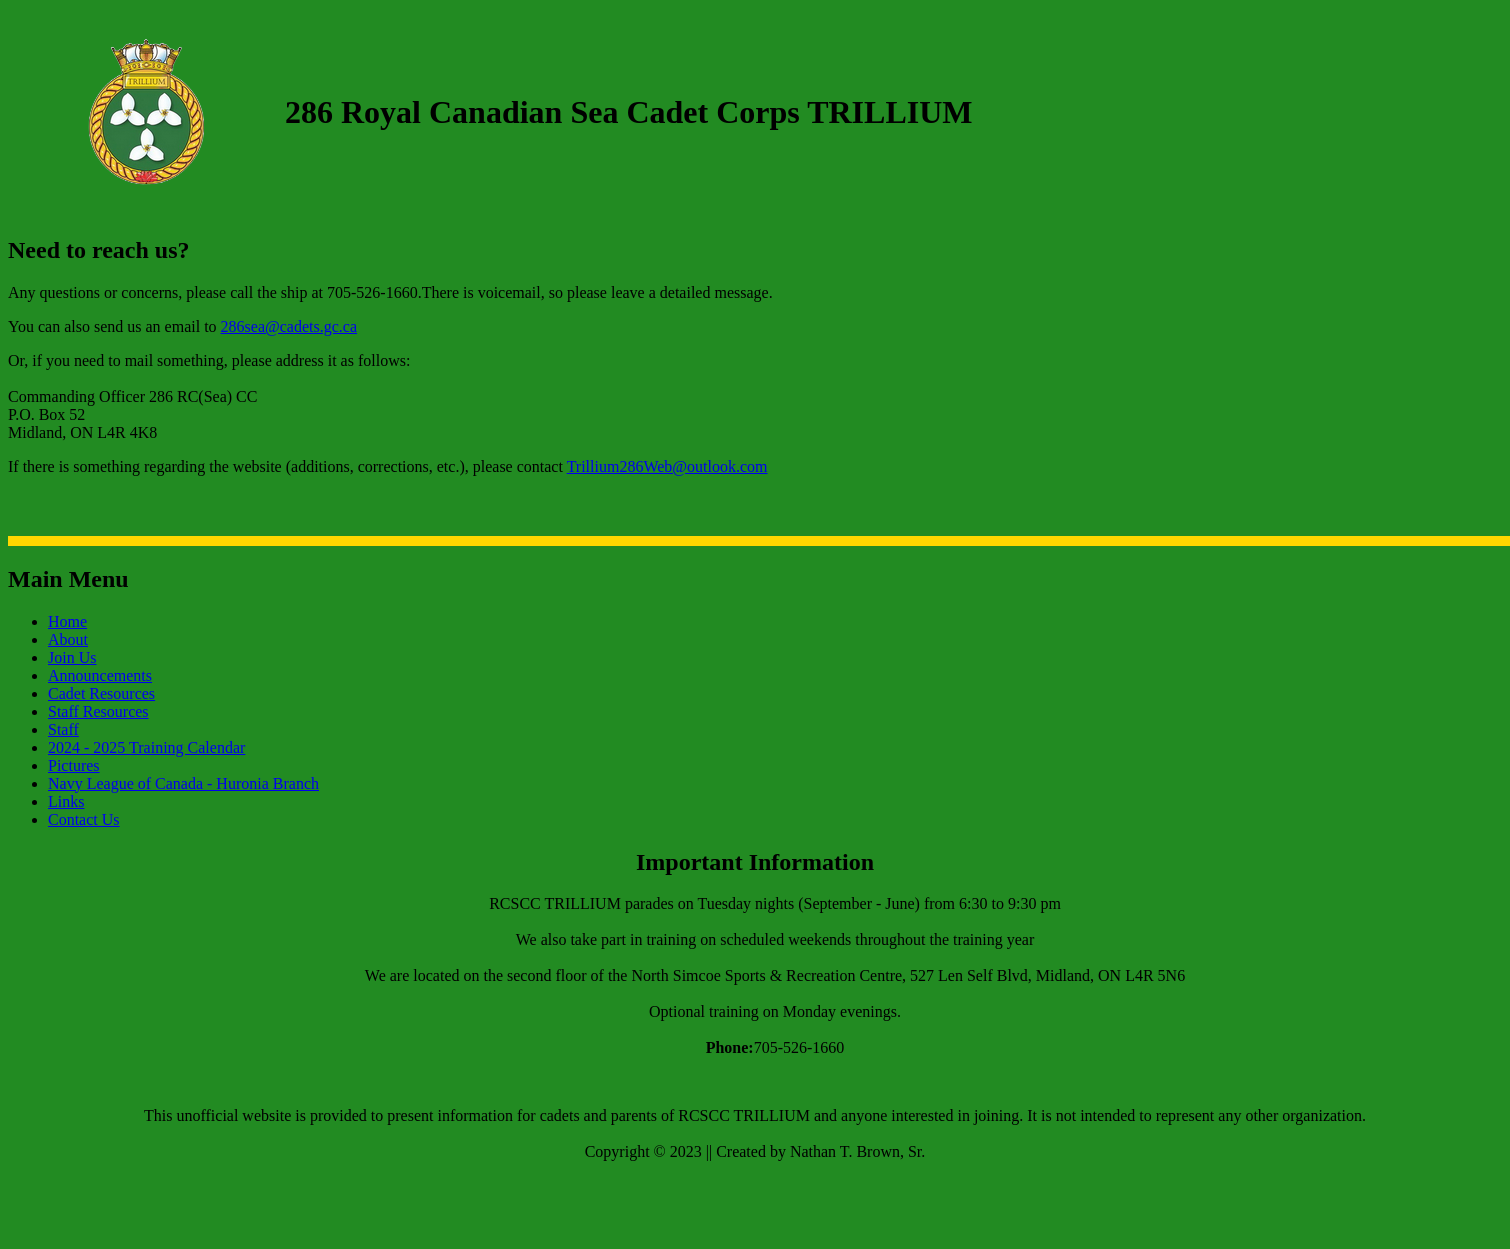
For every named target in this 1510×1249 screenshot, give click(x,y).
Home (67, 621)
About (68, 639)
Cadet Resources (101, 693)
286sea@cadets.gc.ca (289, 326)
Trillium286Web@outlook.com (667, 466)
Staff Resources (98, 711)
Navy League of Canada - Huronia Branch (183, 783)
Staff (63, 729)
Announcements (100, 675)
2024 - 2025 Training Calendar (146, 747)
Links (66, 801)
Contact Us (84, 819)
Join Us (72, 657)
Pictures (74, 765)
